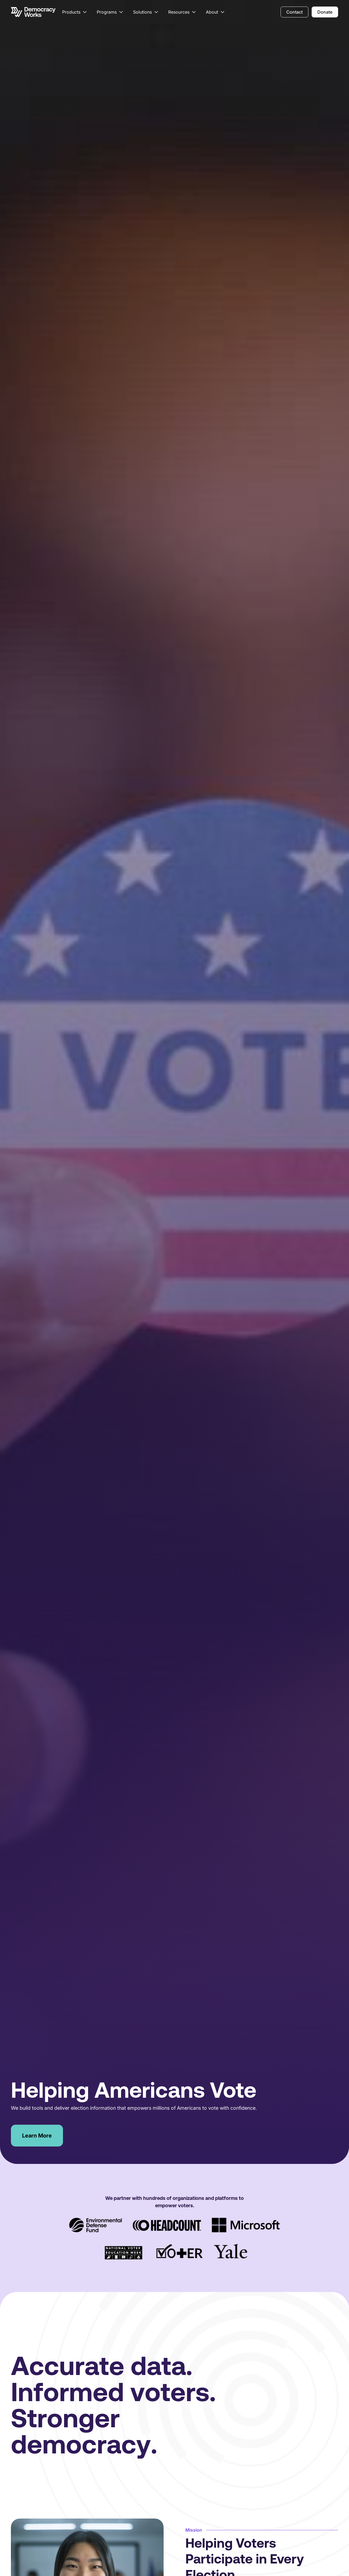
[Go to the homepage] (33, 12)
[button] (75, 12)
